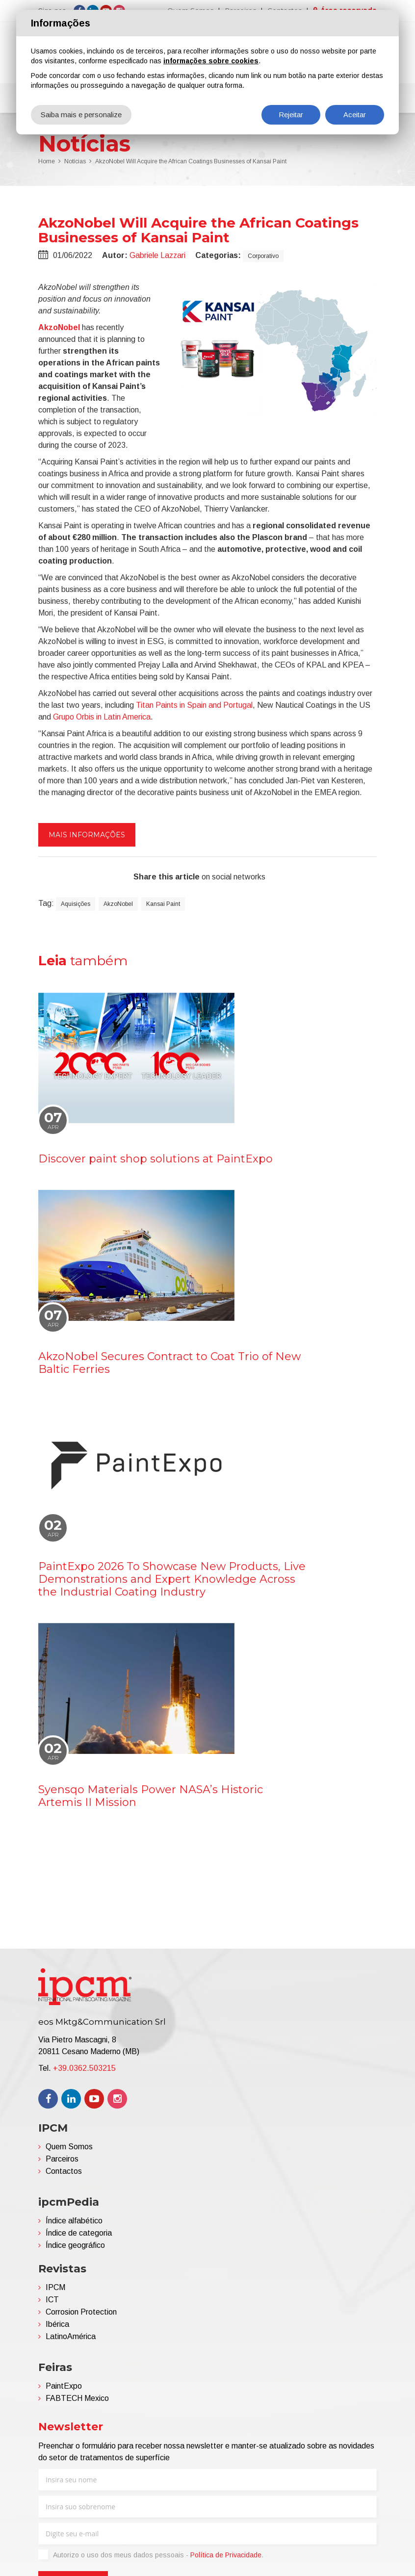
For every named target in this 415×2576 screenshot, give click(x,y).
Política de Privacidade (225, 2557)
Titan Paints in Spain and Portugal (194, 707)
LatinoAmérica (71, 2338)
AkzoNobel (59, 329)
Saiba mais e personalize (81, 114)
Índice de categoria (79, 2235)
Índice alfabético (74, 2222)
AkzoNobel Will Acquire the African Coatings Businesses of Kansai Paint (190, 163)
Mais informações (87, 836)
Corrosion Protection (81, 2314)
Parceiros (62, 2161)
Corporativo (263, 258)
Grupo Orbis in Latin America (102, 719)
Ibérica (57, 2326)
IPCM (55, 2289)
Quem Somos (69, 2148)
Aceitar (354, 114)
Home (46, 163)
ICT (52, 2301)
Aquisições (75, 905)
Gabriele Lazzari (157, 257)
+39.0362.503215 (84, 2070)
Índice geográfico (75, 2247)
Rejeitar (291, 114)
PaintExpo (64, 2388)
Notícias (75, 163)
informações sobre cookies (211, 61)
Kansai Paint (163, 905)
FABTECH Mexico (77, 2400)
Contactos (64, 2173)
